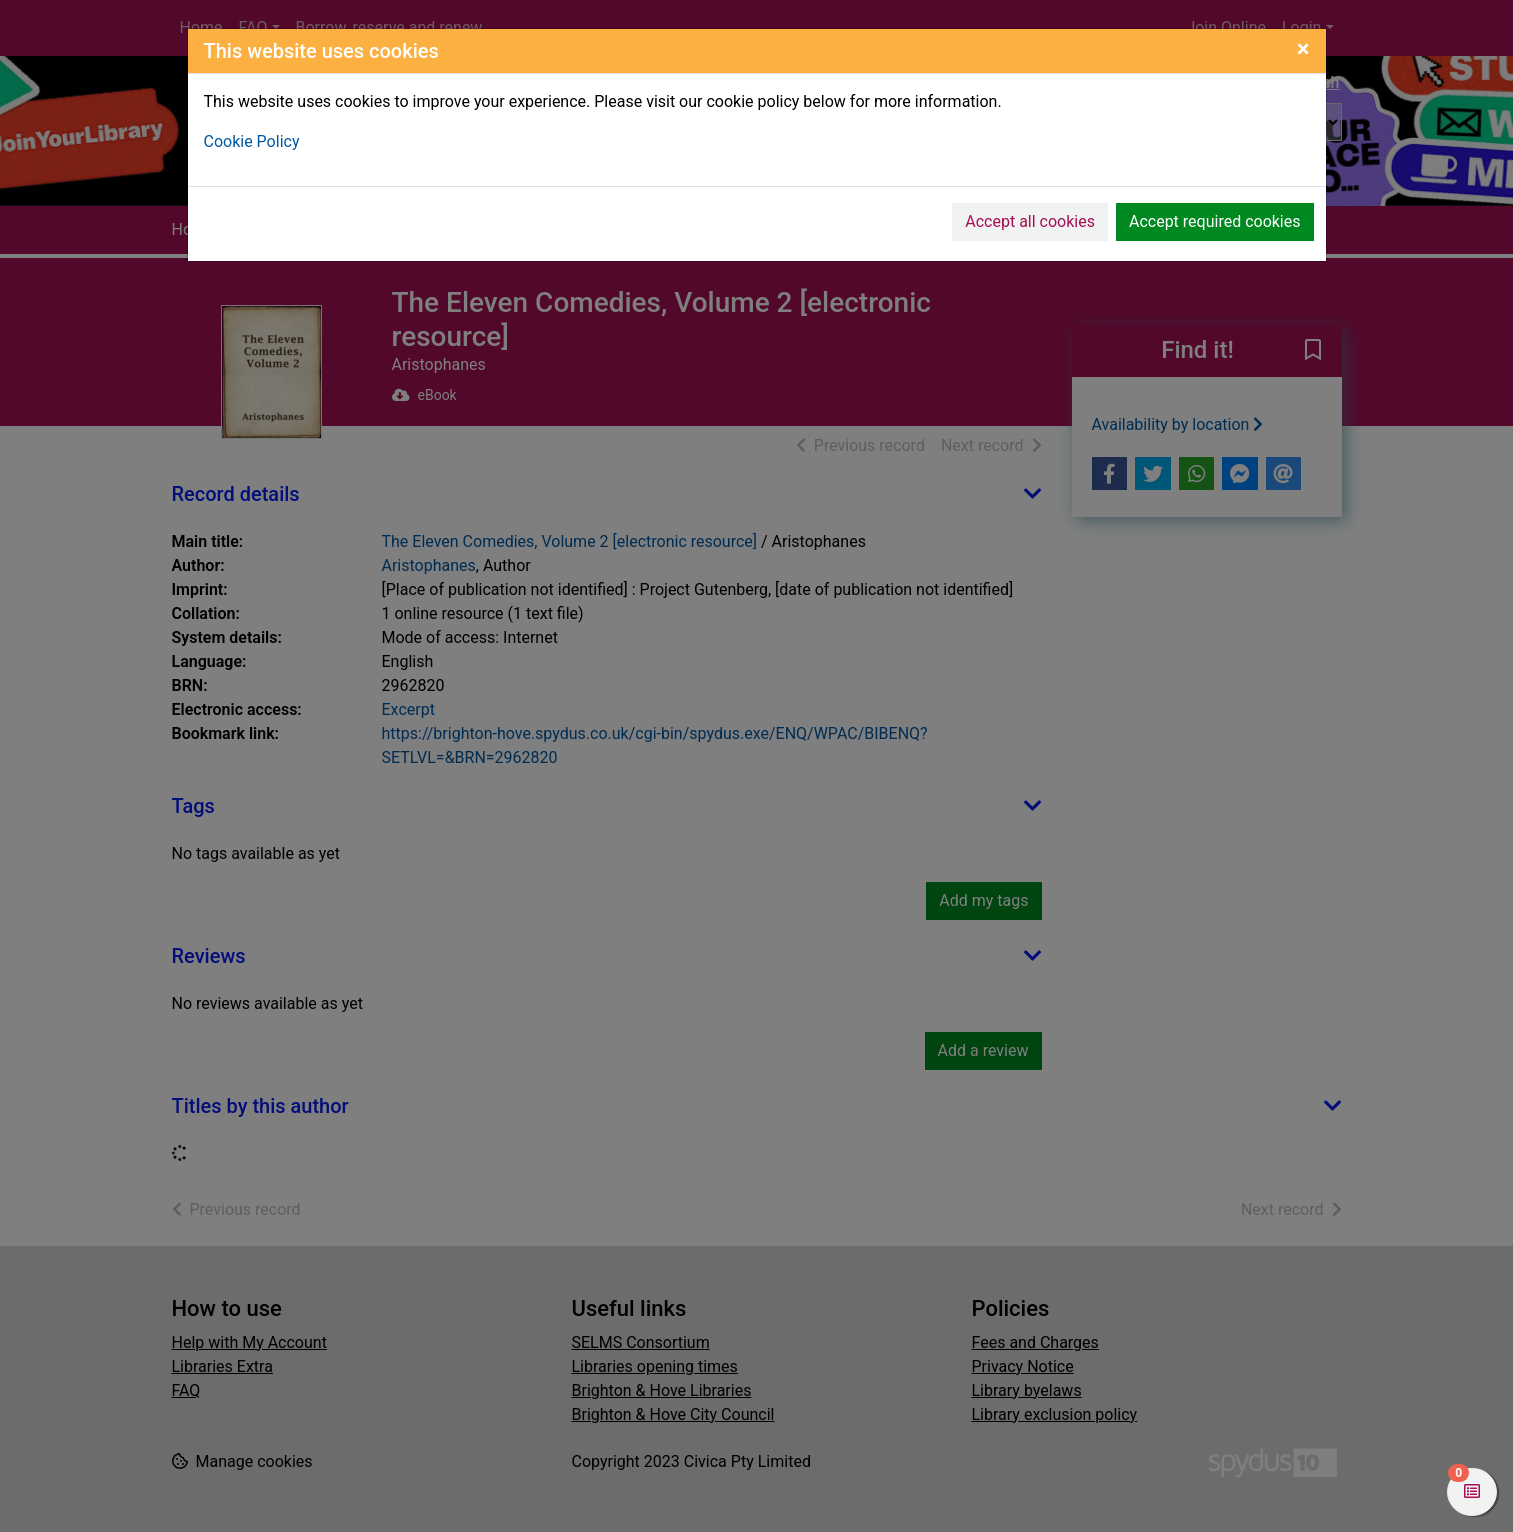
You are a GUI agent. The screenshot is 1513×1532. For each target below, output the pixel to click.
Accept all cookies (1030, 221)
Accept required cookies (1215, 221)
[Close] (1303, 49)
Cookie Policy (252, 141)
